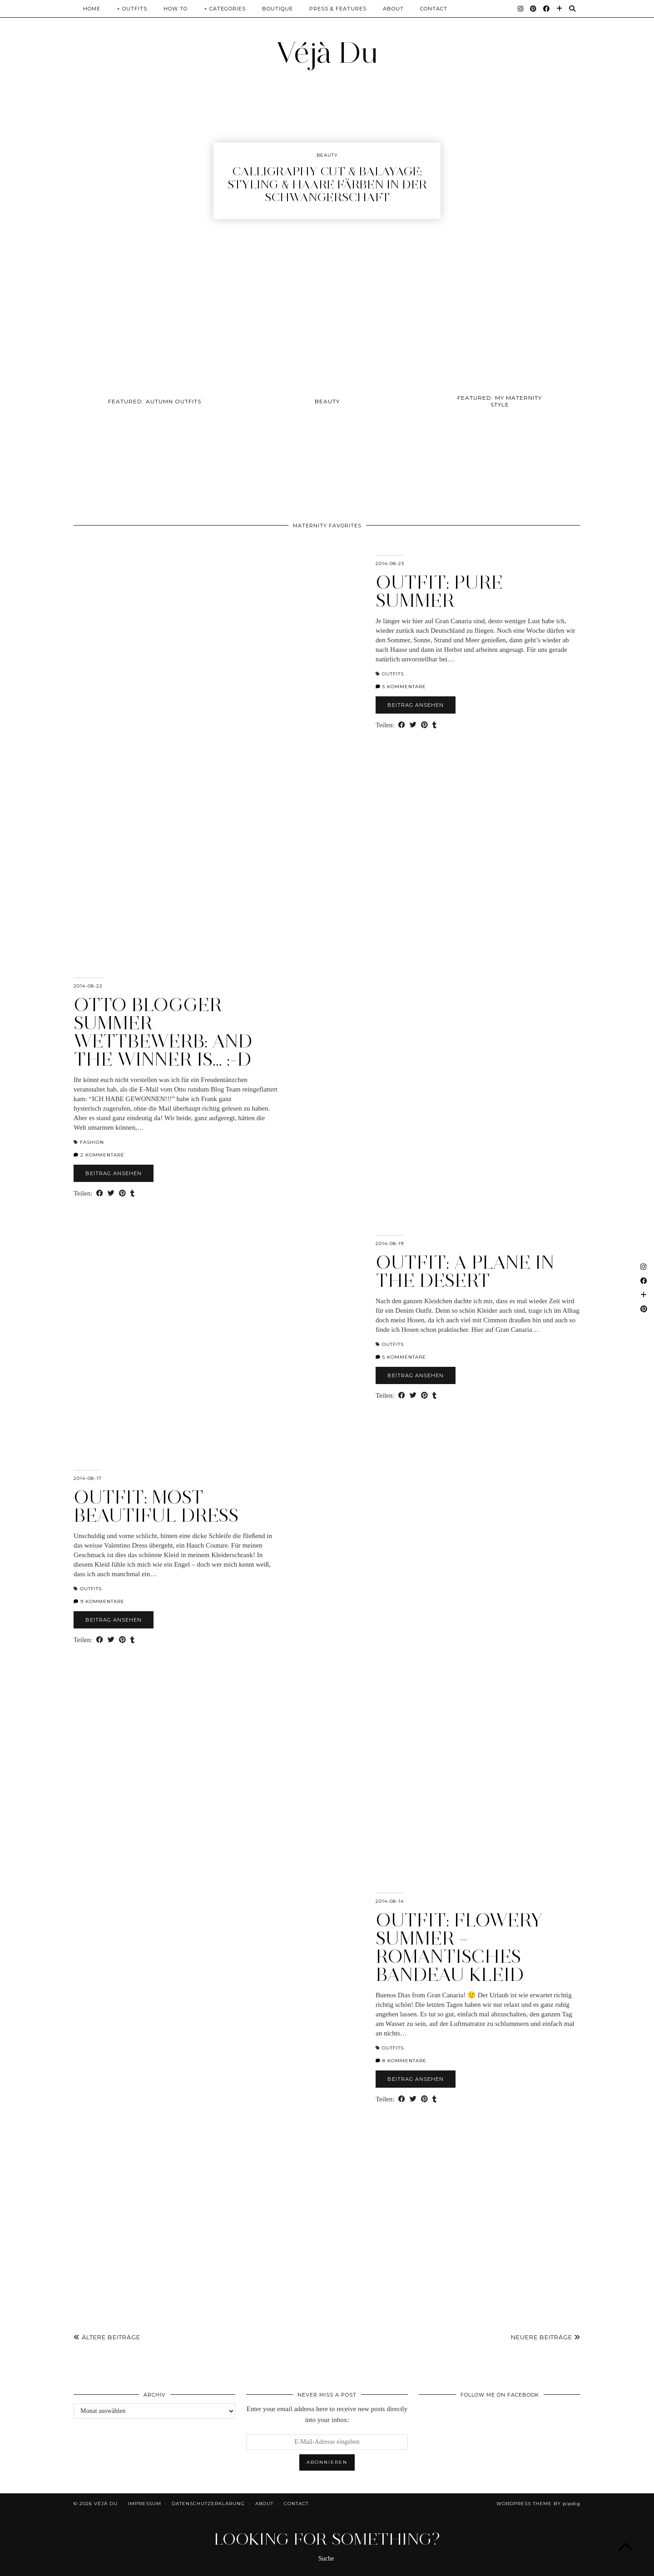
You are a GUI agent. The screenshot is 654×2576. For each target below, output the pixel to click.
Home (91, 8)
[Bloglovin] (559, 8)
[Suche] (572, 8)
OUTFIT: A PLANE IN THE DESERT (465, 1271)
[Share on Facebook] (401, 725)
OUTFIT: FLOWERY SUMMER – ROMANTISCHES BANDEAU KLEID (459, 1947)
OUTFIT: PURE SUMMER (439, 591)
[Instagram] (521, 8)
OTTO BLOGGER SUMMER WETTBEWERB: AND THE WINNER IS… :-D (163, 1032)
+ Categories (225, 8)
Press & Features (338, 8)
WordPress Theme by (538, 2504)
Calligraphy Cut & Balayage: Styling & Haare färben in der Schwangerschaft (327, 184)
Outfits (393, 674)
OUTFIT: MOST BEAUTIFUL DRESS (156, 1506)
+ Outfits (132, 8)
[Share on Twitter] (413, 725)
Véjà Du (327, 52)
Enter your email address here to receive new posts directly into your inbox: (327, 2414)
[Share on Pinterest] (424, 725)
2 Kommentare (99, 1155)
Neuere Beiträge (545, 2337)
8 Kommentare (401, 2061)
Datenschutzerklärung (208, 2504)
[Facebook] (546, 8)
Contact (433, 8)
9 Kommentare (99, 1601)
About (393, 8)
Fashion (92, 1142)
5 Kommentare (401, 687)
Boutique (277, 8)
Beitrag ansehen (415, 705)
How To (176, 8)
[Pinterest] (533, 8)
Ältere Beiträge (107, 2337)
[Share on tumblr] (434, 725)
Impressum (144, 2504)
